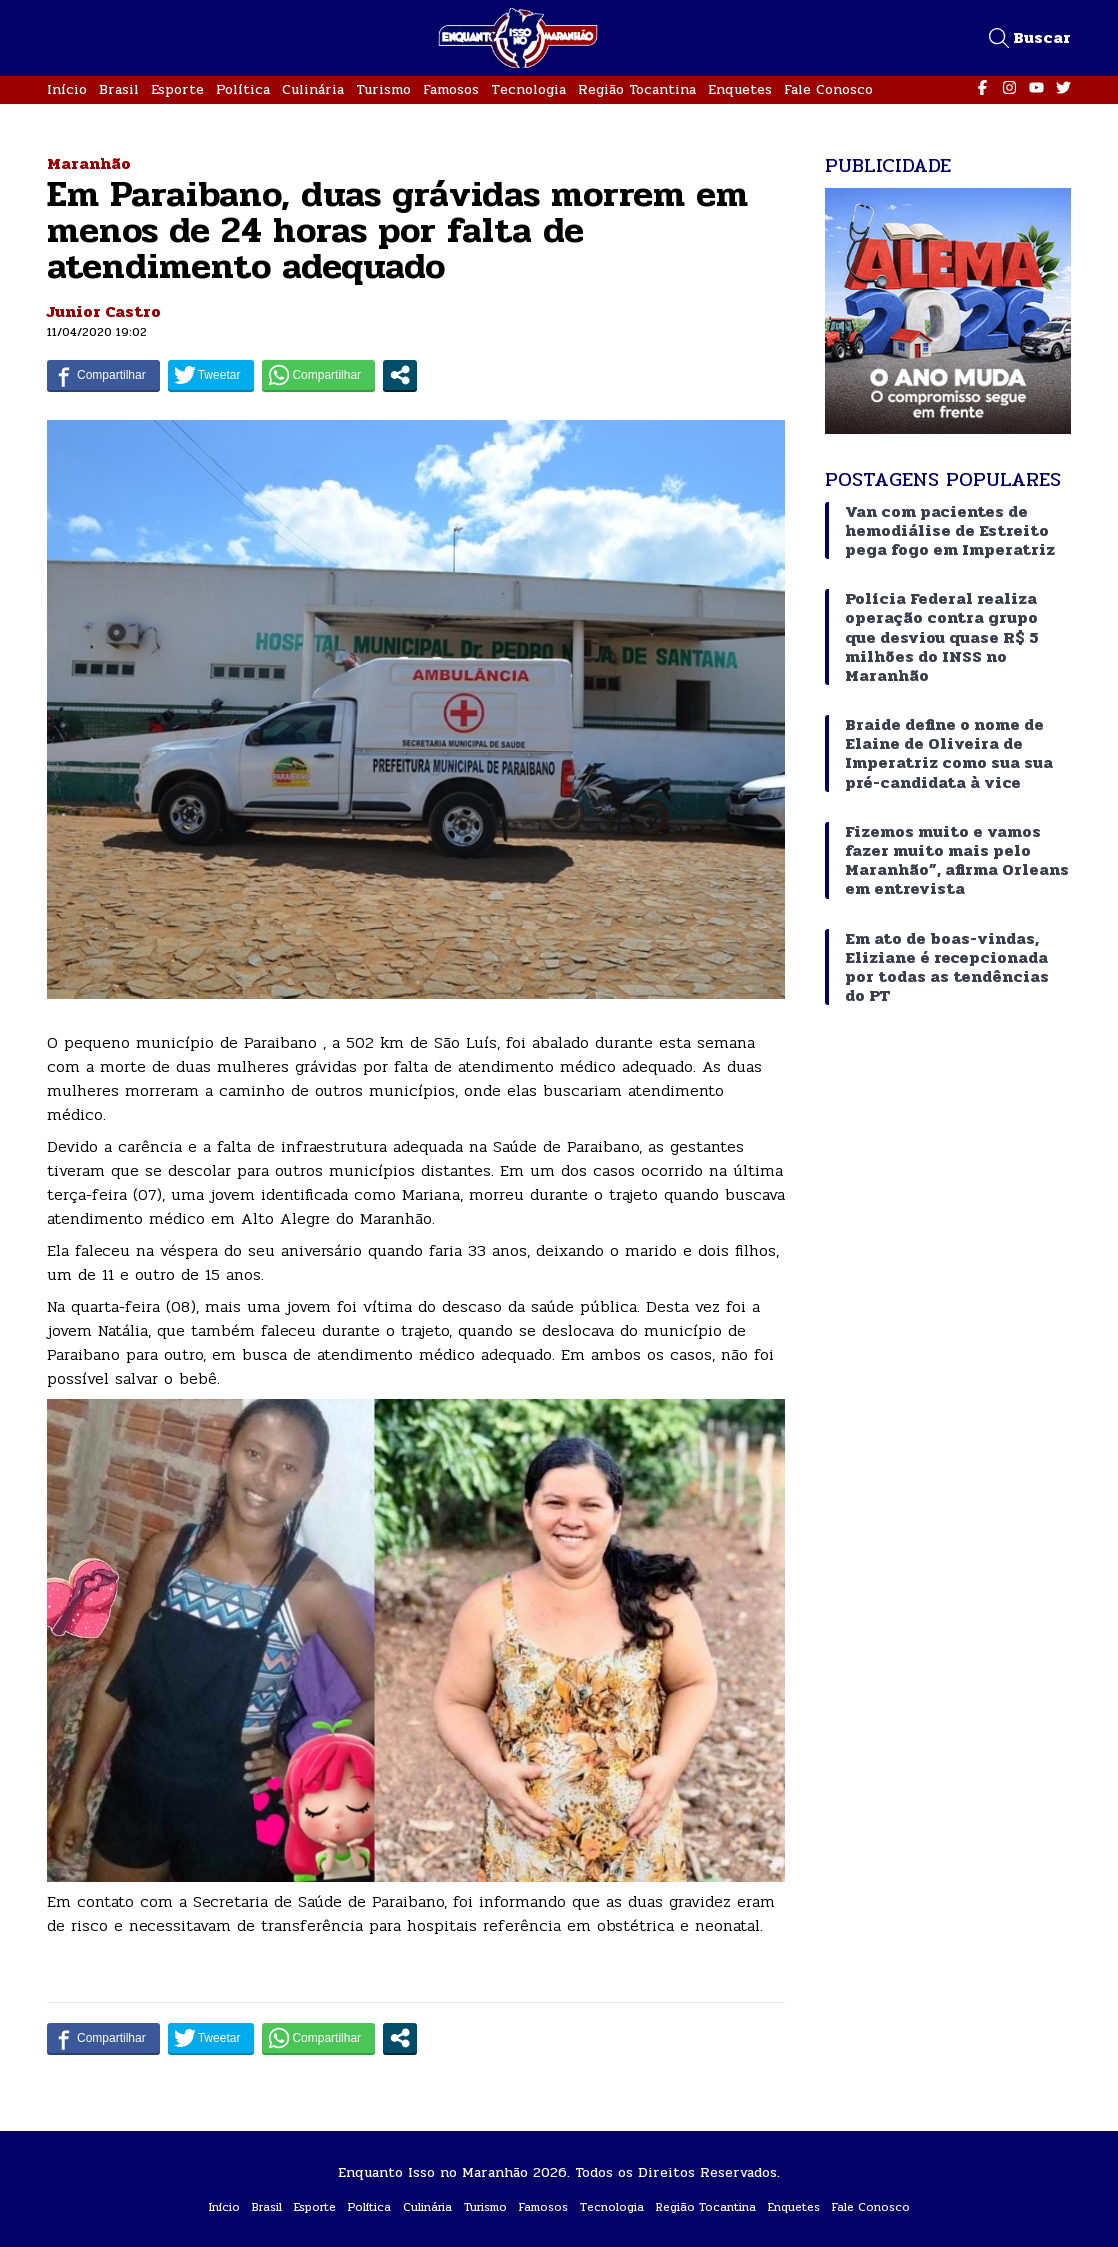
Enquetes (740, 89)
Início (67, 89)
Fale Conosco (828, 89)
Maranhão (89, 163)
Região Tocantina (637, 89)
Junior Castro (104, 311)
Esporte (177, 89)
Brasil (119, 89)
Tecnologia (528, 89)
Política (243, 89)
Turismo (383, 89)
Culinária (313, 89)
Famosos (451, 89)
